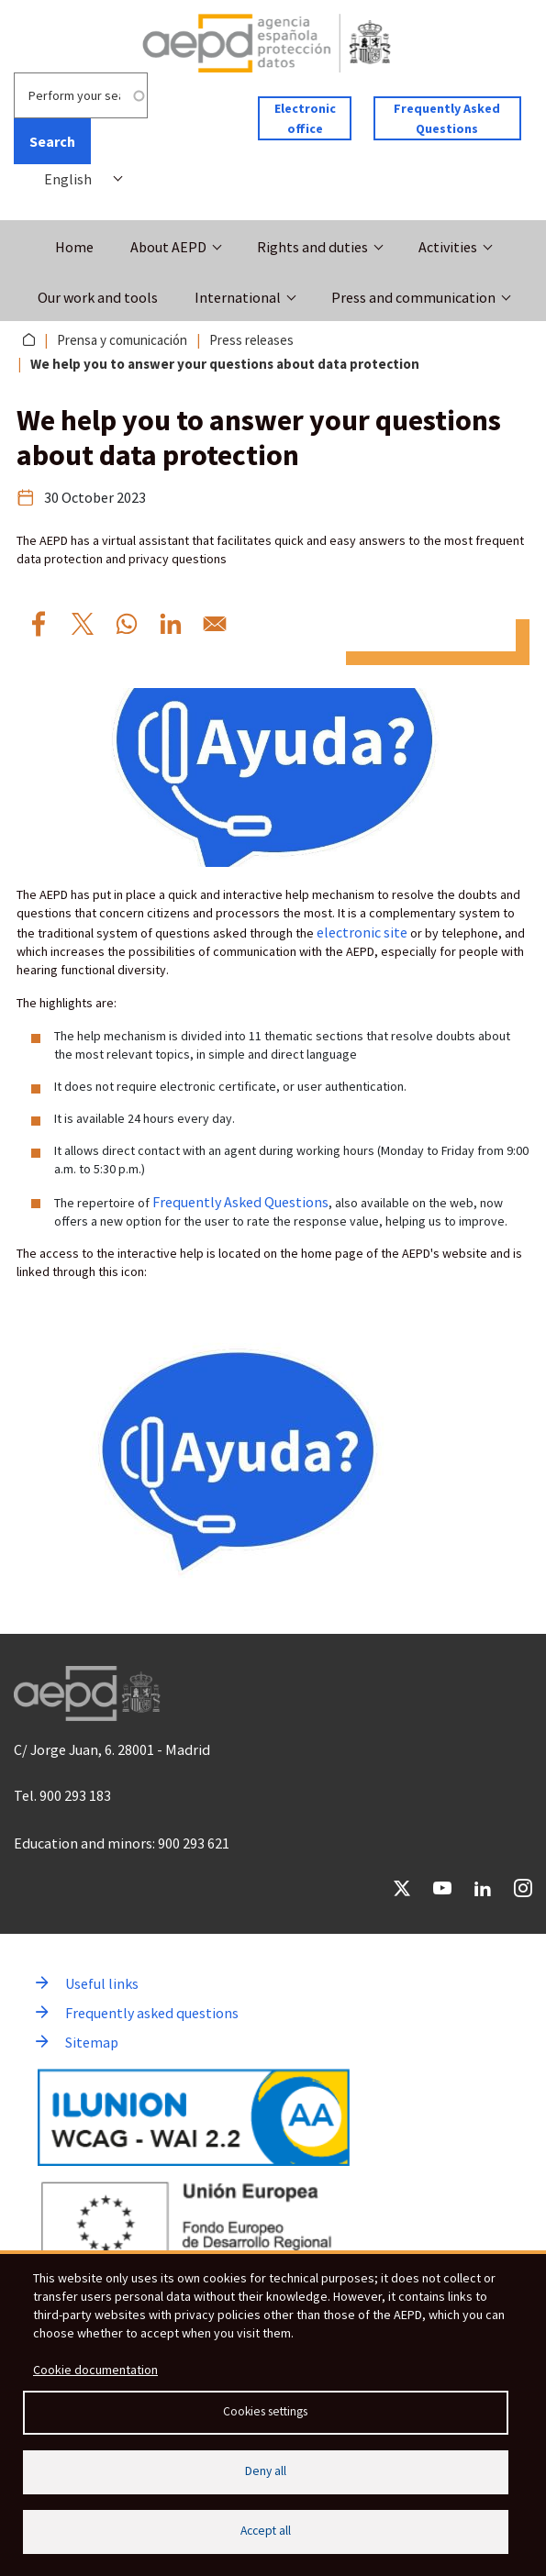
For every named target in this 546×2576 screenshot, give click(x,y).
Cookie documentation (95, 2369)
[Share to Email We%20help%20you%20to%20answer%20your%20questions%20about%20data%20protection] (214, 623)
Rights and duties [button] (312, 247)
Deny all (265, 2471)
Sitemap (91, 2042)
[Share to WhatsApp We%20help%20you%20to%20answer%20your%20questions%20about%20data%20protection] (126, 623)
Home (74, 247)
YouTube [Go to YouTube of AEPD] (442, 1888)
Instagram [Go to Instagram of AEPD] (523, 1888)
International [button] (238, 297)
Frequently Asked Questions (447, 118)
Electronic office (305, 118)
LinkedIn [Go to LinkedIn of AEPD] (482, 1888)
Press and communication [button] (413, 297)
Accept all (265, 2530)
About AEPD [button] (168, 247)
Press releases (251, 340)
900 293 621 (193, 1843)
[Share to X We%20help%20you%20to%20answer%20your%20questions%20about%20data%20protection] (82, 623)
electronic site (362, 932)
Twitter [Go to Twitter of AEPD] (402, 1888)
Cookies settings (265, 2411)
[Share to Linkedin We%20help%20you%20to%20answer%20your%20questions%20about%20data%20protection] (170, 623)
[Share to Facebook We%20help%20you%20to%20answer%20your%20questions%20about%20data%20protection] (38, 623)
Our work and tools (98, 297)
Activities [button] (447, 247)
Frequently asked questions (152, 2013)
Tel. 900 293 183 (62, 1795)
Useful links (102, 1983)
